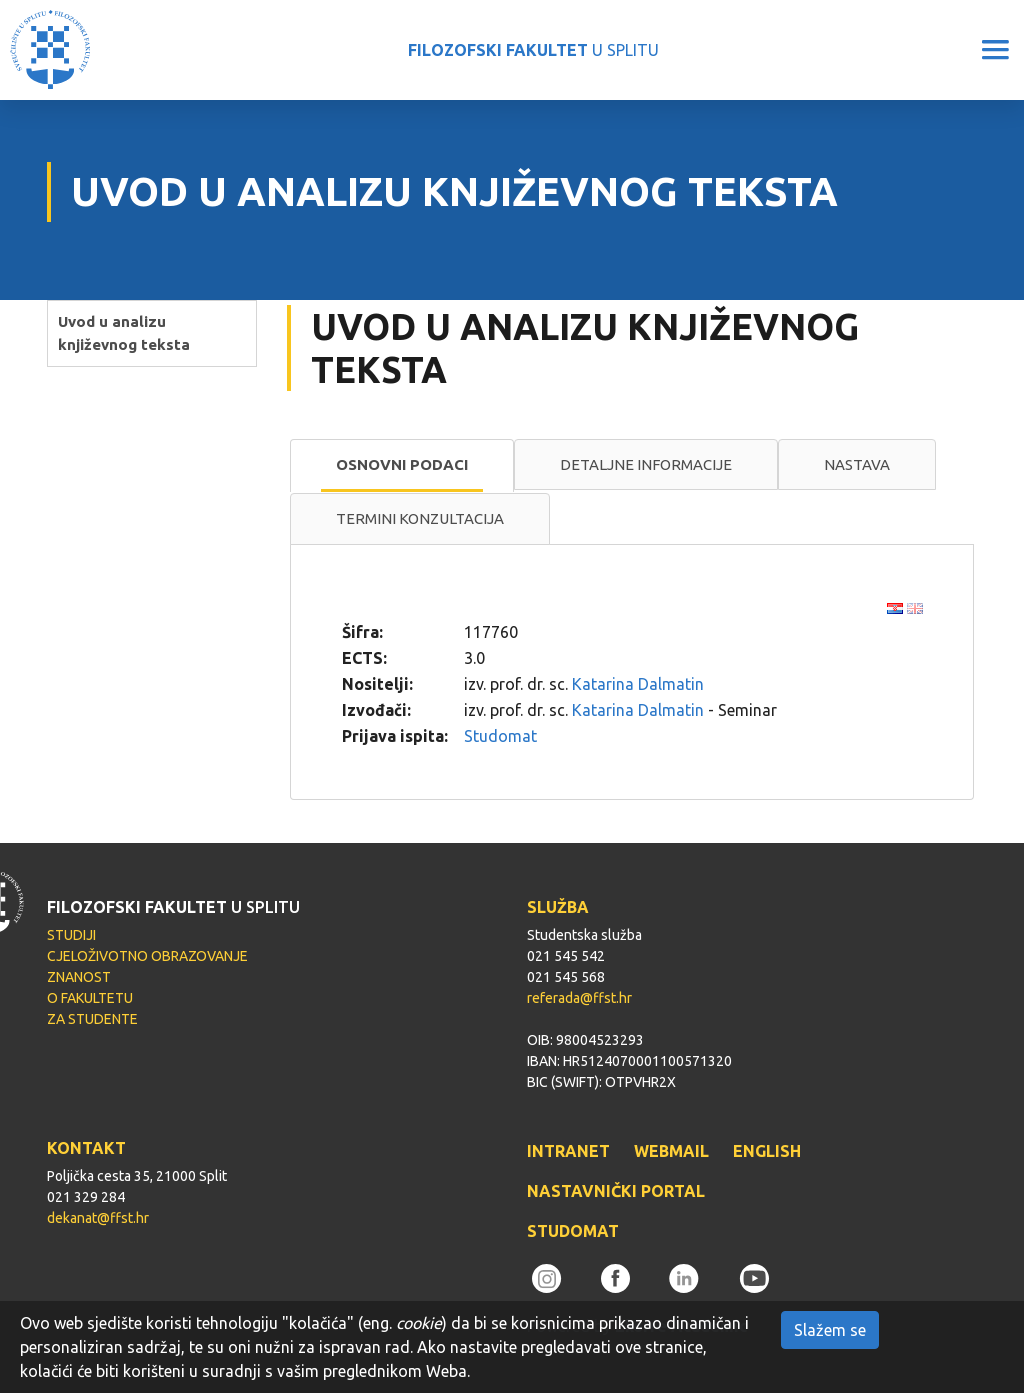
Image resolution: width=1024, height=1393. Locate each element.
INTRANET (568, 1151)
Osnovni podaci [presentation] (402, 464)
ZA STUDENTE (92, 1019)
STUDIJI (71, 935)
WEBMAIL (671, 1151)
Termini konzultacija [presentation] (420, 518)
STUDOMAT (573, 1231)
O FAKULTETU (90, 998)
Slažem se (830, 1330)
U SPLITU (533, 50)
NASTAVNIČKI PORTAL (616, 1191)
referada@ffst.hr (579, 998)
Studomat (500, 736)
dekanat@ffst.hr (98, 1218)
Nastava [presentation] (857, 464)
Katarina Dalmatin (638, 684)
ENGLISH (767, 1151)
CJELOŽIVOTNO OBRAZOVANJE (147, 956)
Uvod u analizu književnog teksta (124, 333)
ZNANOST (79, 977)
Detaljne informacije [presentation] (646, 464)
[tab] (402, 466)
